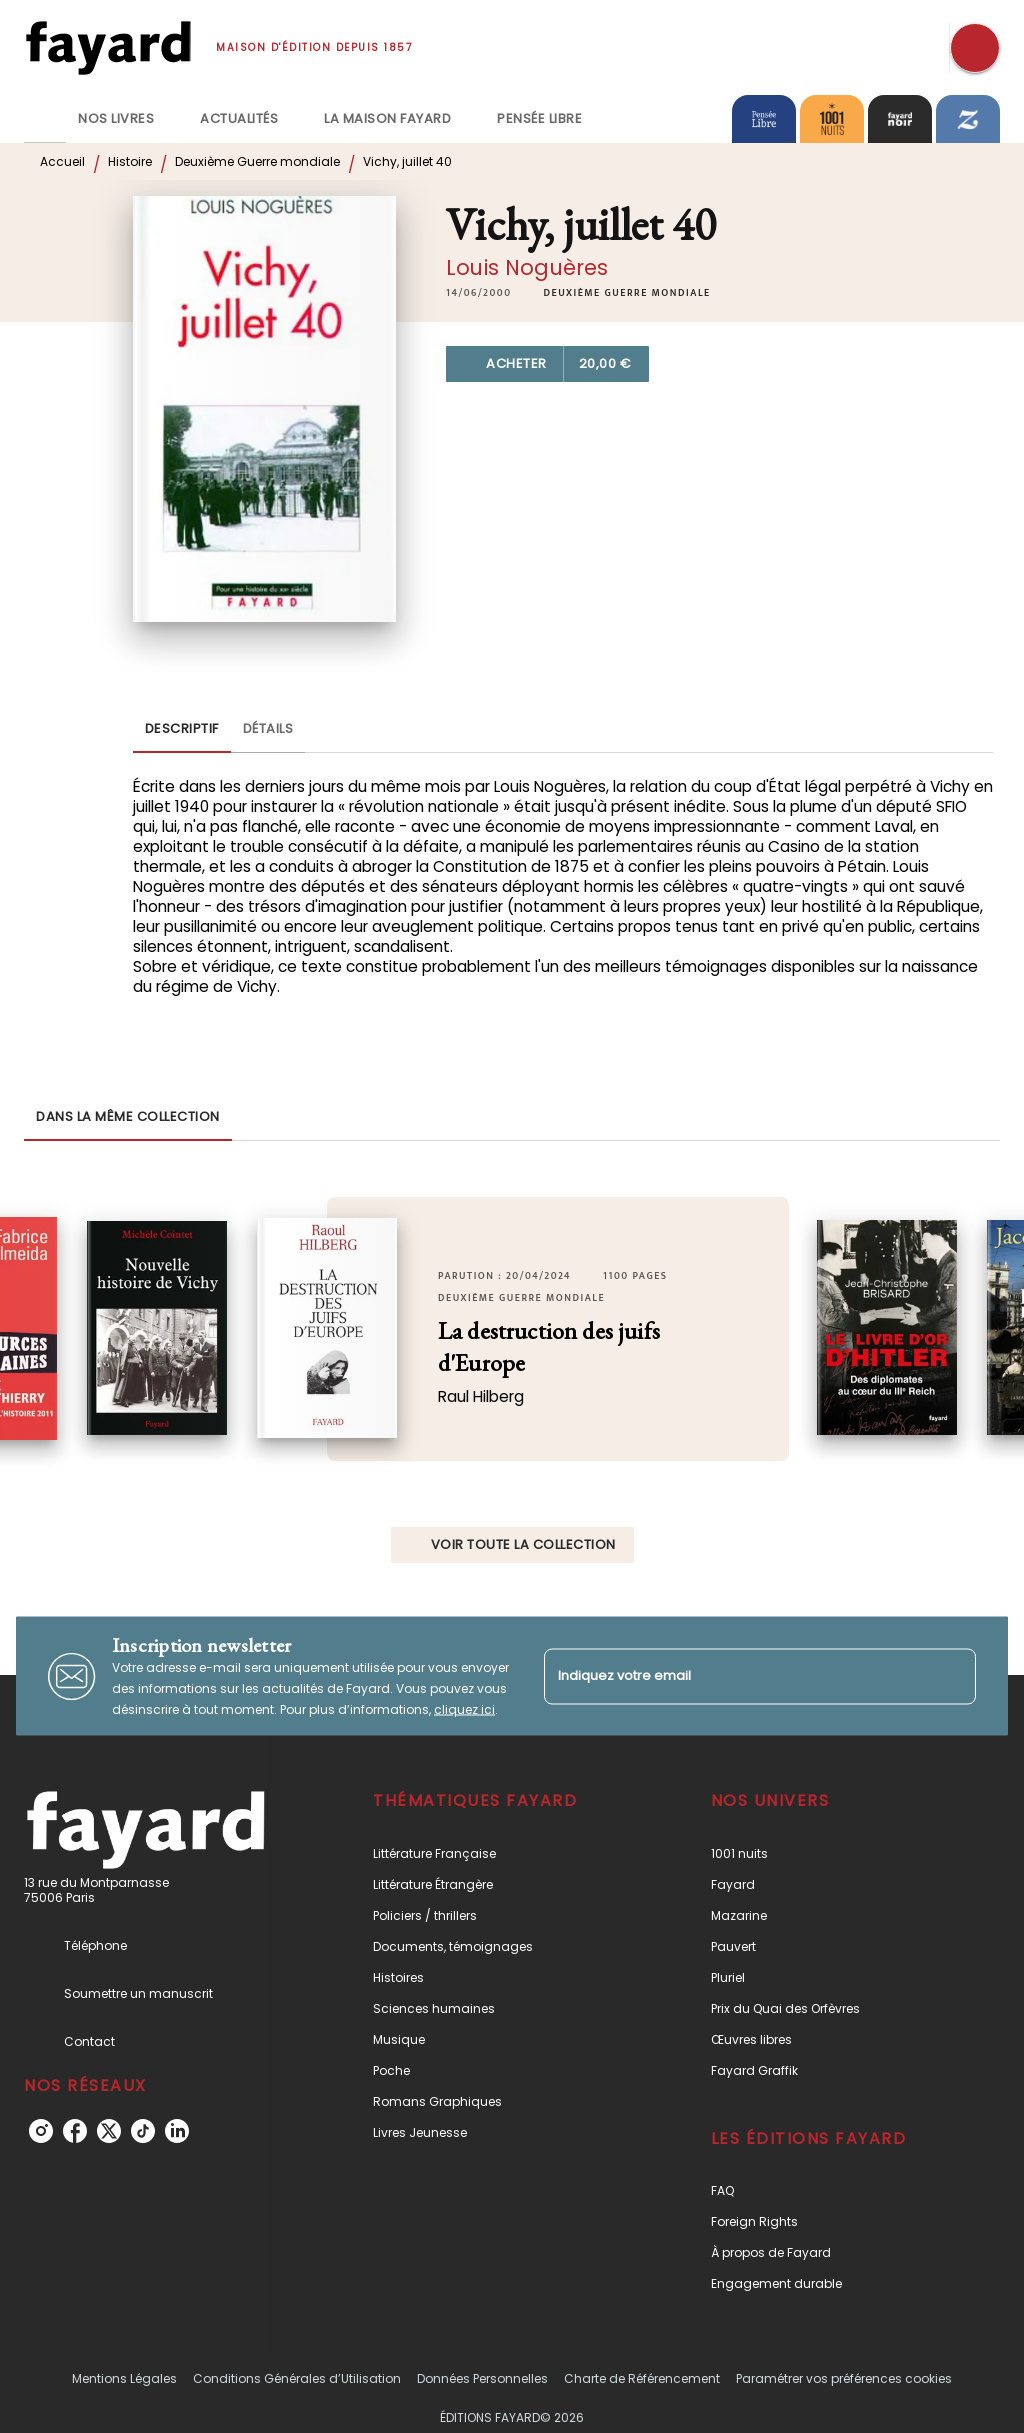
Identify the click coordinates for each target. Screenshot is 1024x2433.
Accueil (62, 161)
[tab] (45, 119)
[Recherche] (975, 48)
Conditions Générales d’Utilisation (297, 2378)
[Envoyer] (952, 1676)
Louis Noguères (527, 267)
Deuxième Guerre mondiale (257, 161)
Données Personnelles (482, 2378)
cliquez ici (464, 1709)
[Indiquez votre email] (735, 1676)
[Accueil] (108, 47)
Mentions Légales (124, 2378)
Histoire (130, 161)
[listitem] (41, 2131)
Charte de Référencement (642, 2378)
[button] (627, 293)
